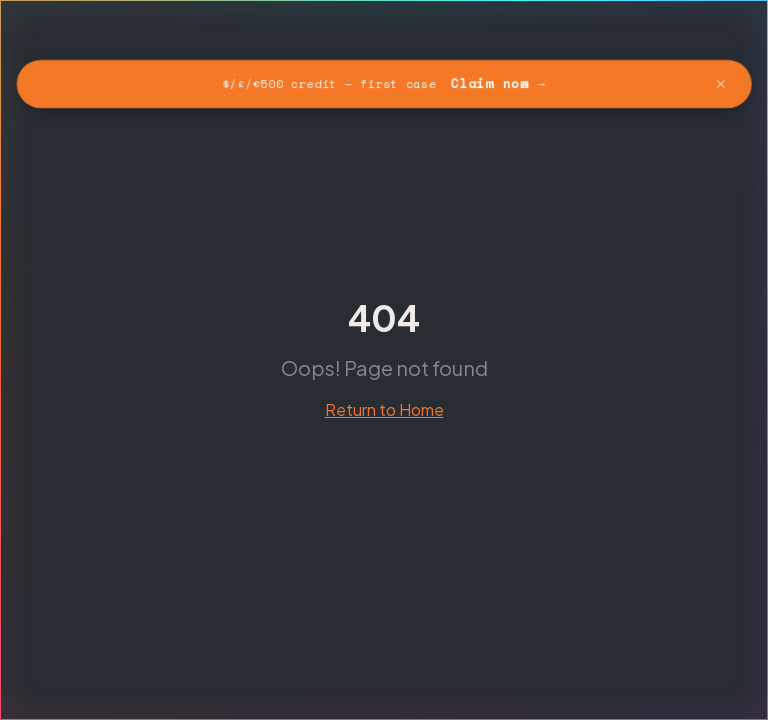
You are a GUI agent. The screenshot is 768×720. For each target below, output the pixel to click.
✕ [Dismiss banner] (723, 83)
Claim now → (499, 83)
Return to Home (384, 409)
